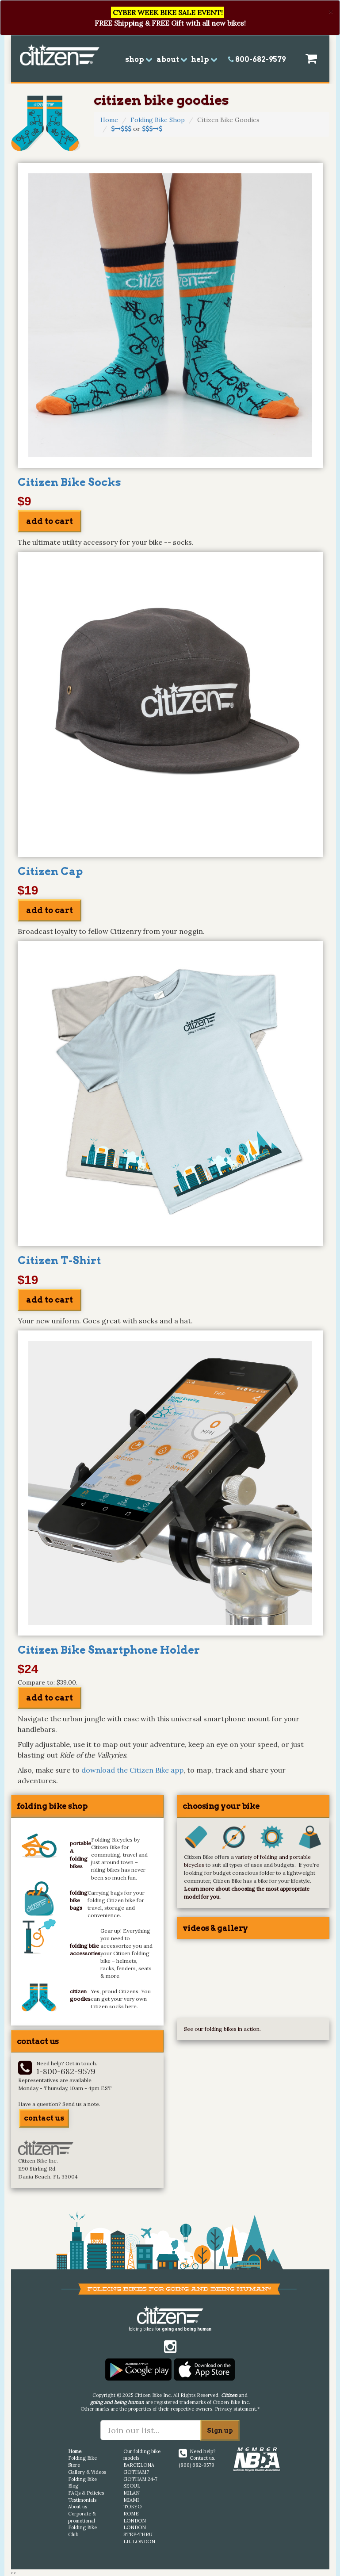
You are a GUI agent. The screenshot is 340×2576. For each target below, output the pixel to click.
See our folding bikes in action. (222, 2029)
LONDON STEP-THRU (138, 2531)
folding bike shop (52, 1806)
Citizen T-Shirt (59, 1260)
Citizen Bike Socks (69, 482)
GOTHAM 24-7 (140, 2479)
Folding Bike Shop (157, 120)
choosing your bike (221, 1806)
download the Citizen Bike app (132, 1770)
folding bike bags (79, 1900)
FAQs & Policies (86, 2493)
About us (77, 2506)
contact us (44, 2118)
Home (109, 120)
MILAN (131, 2493)
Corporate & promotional (82, 2517)
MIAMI (131, 2500)
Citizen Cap (50, 871)
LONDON (134, 2521)
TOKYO (132, 2506)
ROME (131, 2514)
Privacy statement (235, 2409)
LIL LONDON (139, 2541)
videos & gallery (215, 1928)
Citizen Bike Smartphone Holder (109, 1649)
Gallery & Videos (87, 2472)
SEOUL (131, 2486)
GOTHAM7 (136, 2472)
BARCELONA (138, 2465)
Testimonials (82, 2500)
